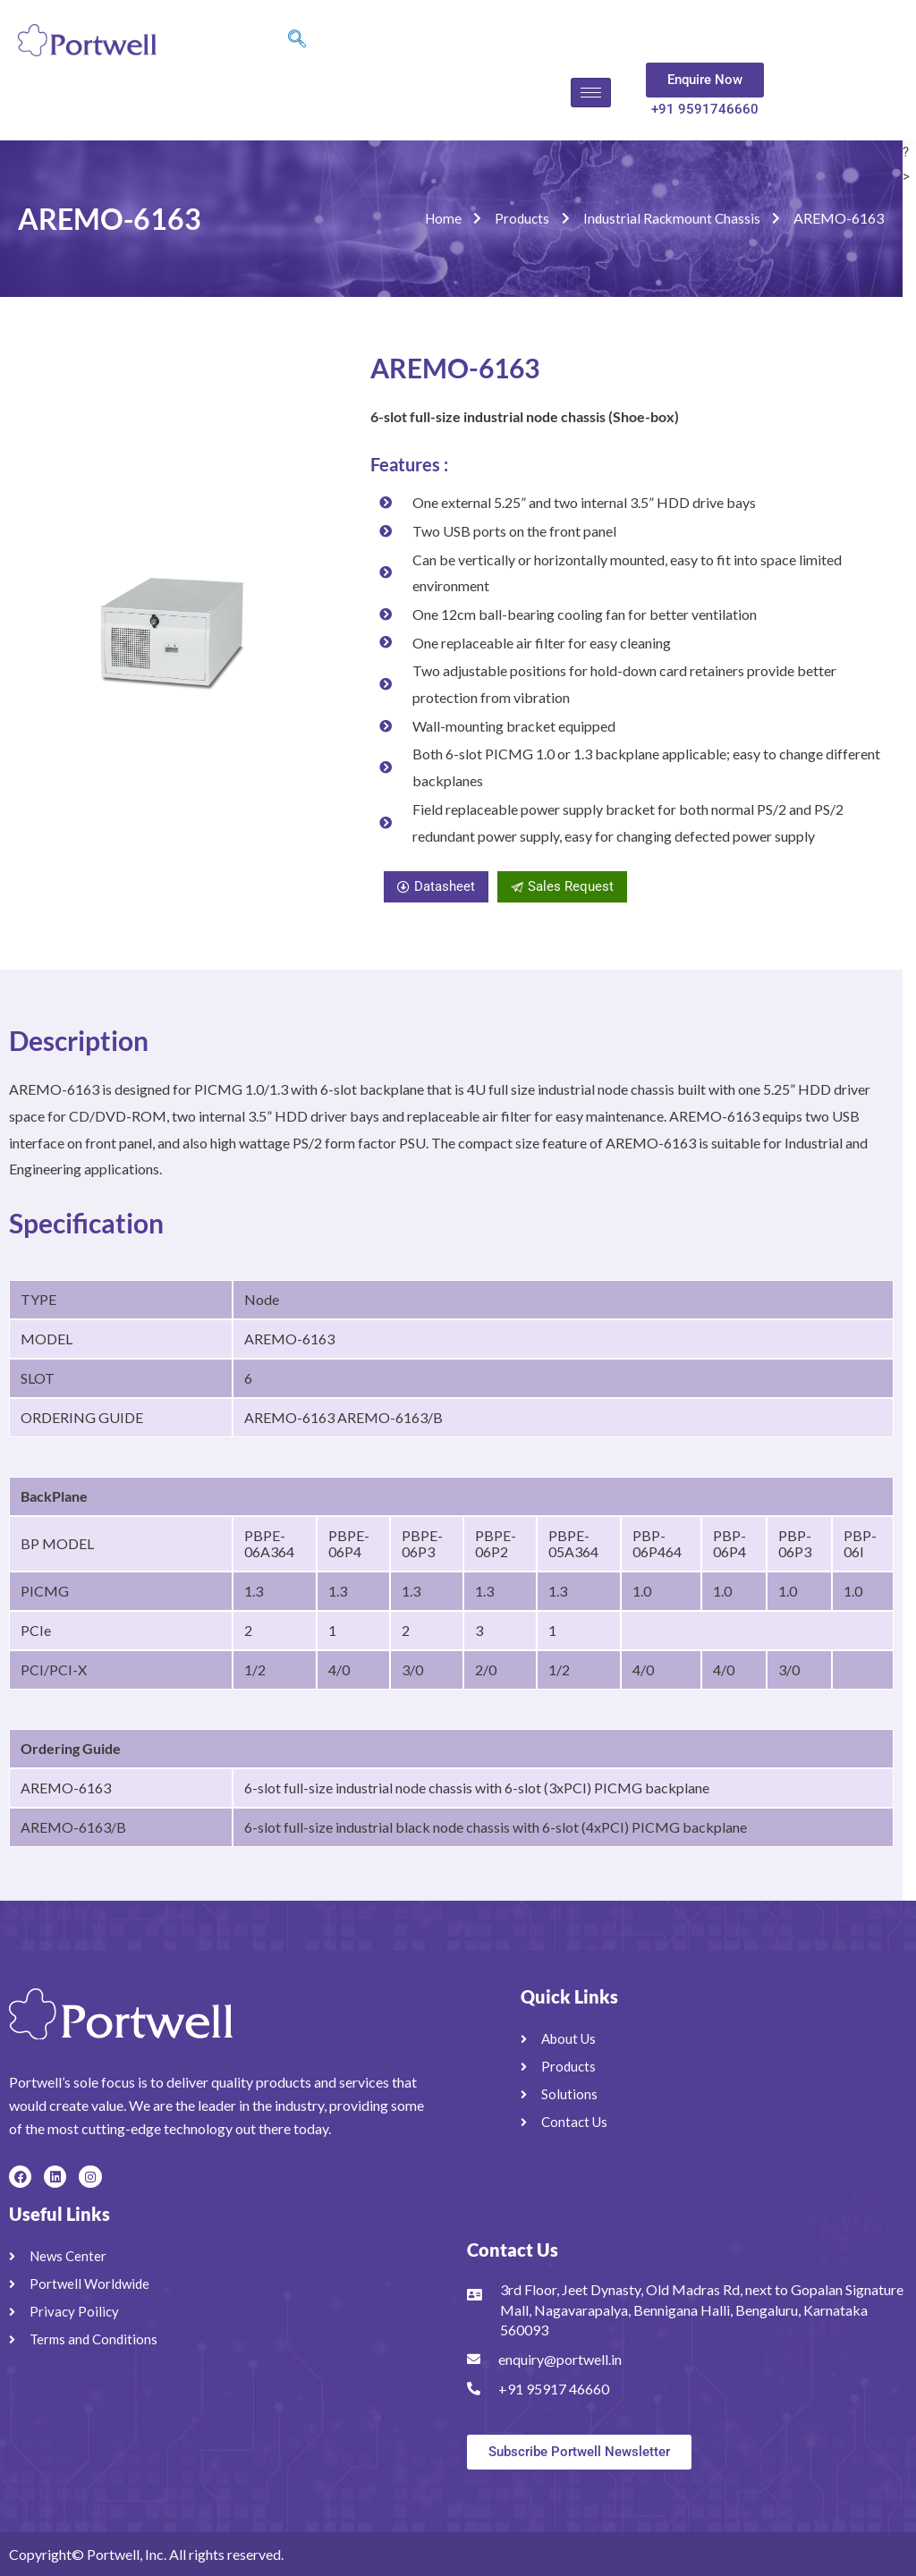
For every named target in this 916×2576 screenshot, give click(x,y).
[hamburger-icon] (591, 92)
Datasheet (436, 886)
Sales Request (562, 886)
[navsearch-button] (297, 40)
